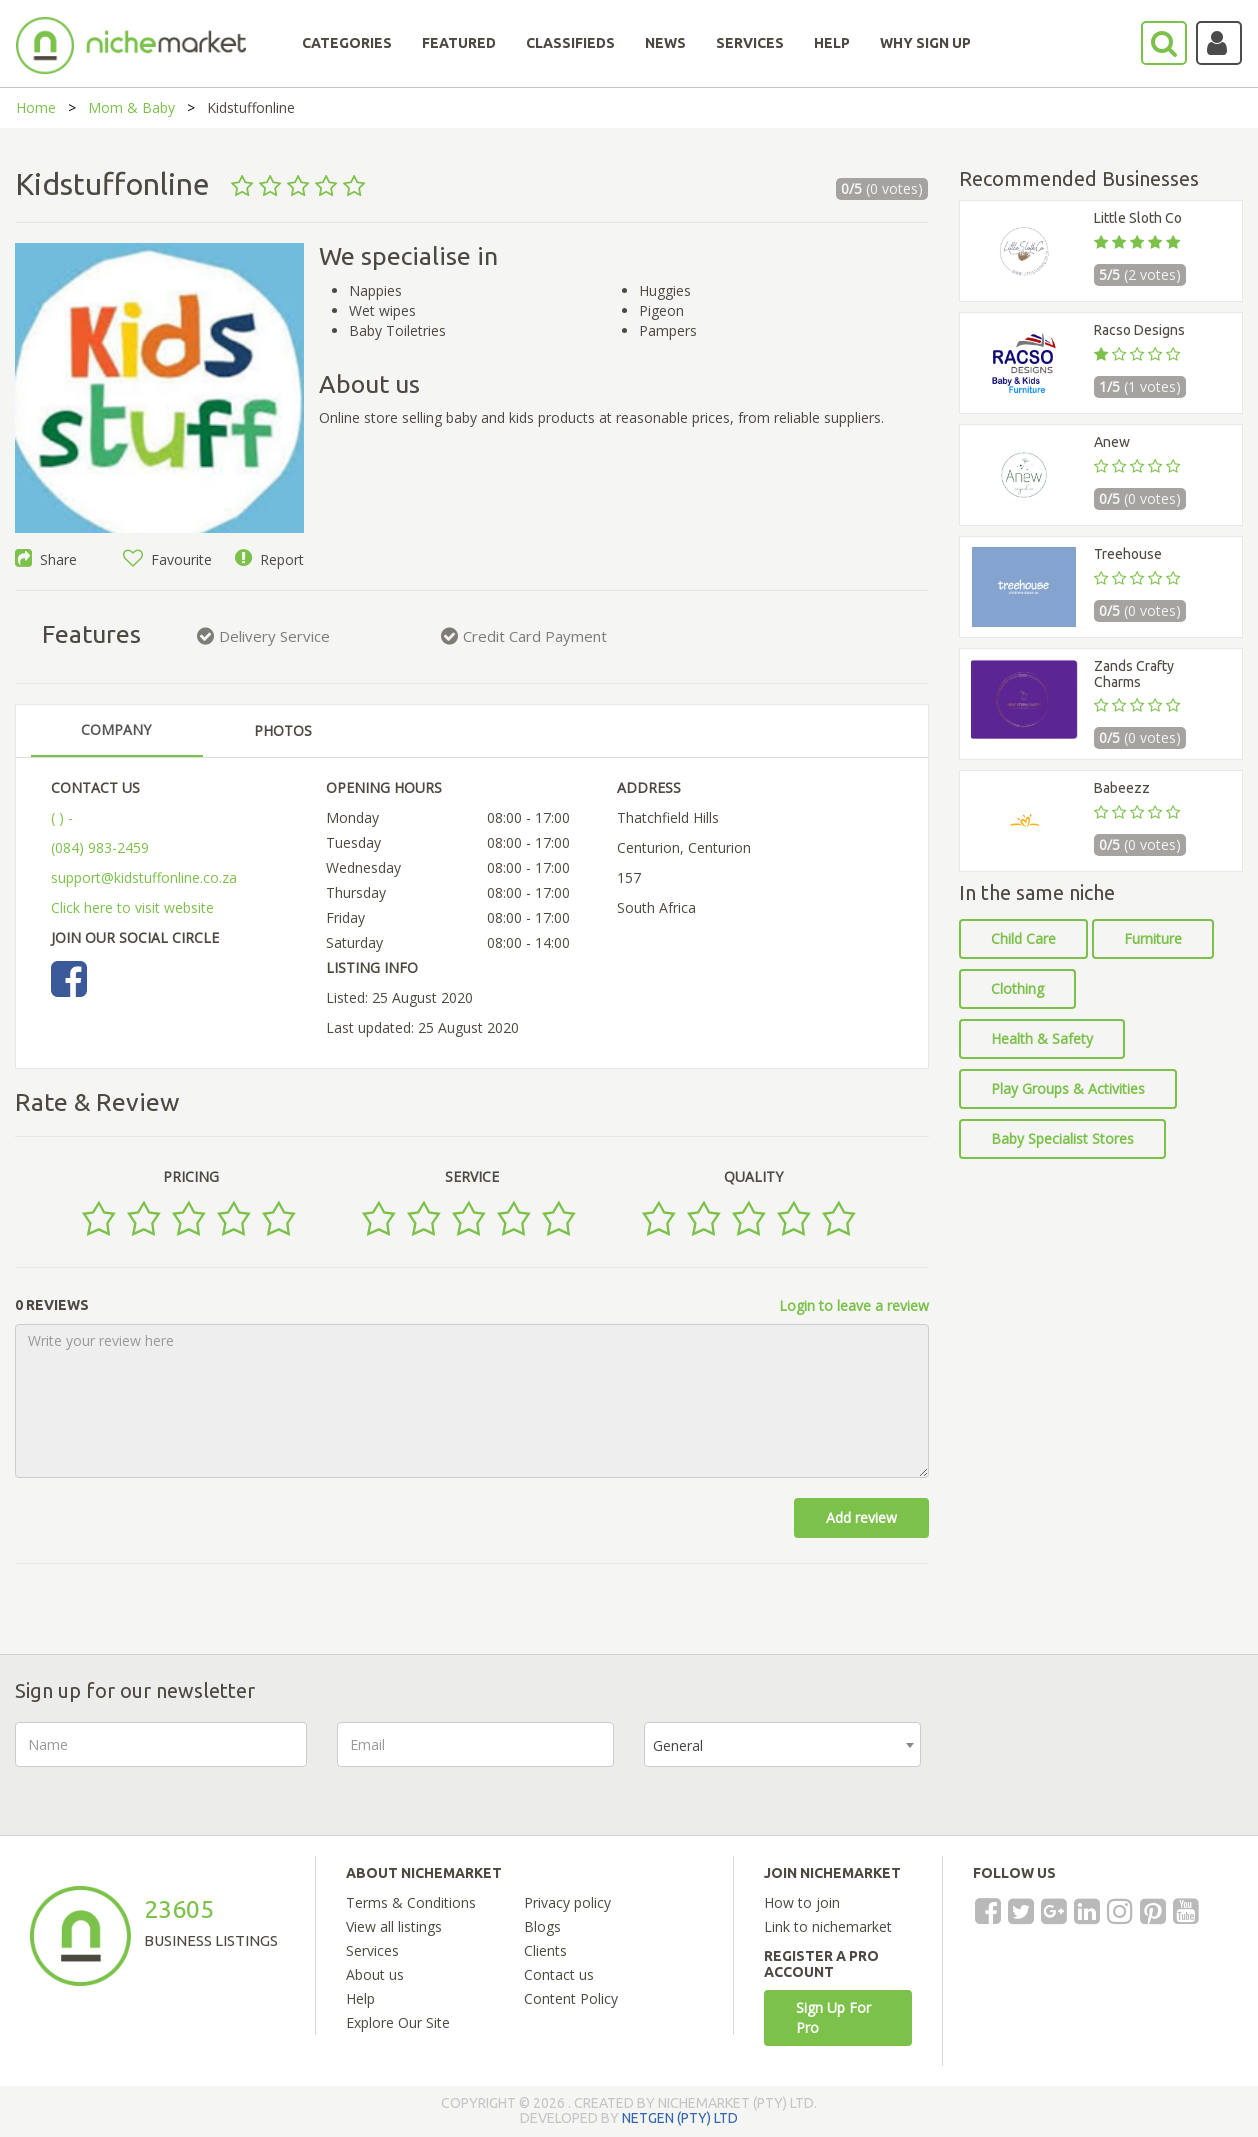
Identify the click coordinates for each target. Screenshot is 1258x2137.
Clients (545, 1950)
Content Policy (571, 1998)
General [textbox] (678, 1745)
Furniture (1153, 938)
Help (360, 1998)
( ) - (62, 817)
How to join (802, 1902)
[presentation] (1103, 1761)
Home (36, 107)
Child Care (1023, 938)
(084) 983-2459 (100, 847)
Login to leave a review (854, 1305)
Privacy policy (567, 1902)
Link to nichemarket (828, 1926)
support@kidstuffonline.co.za (144, 877)
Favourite (167, 559)
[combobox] (782, 1744)
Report (269, 559)
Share (46, 559)
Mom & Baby (131, 107)
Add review (861, 1517)
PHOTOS (283, 730)
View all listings (394, 1926)
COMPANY (116, 729)
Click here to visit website (132, 907)
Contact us (559, 1974)
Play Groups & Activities (1068, 1088)
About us (375, 1974)
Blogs (542, 1926)
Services (372, 1950)
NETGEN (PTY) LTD (680, 2118)
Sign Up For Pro (833, 2017)
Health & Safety (1042, 1038)
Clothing (1017, 988)
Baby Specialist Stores (1062, 1138)
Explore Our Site (398, 2022)
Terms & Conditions (411, 1902)
